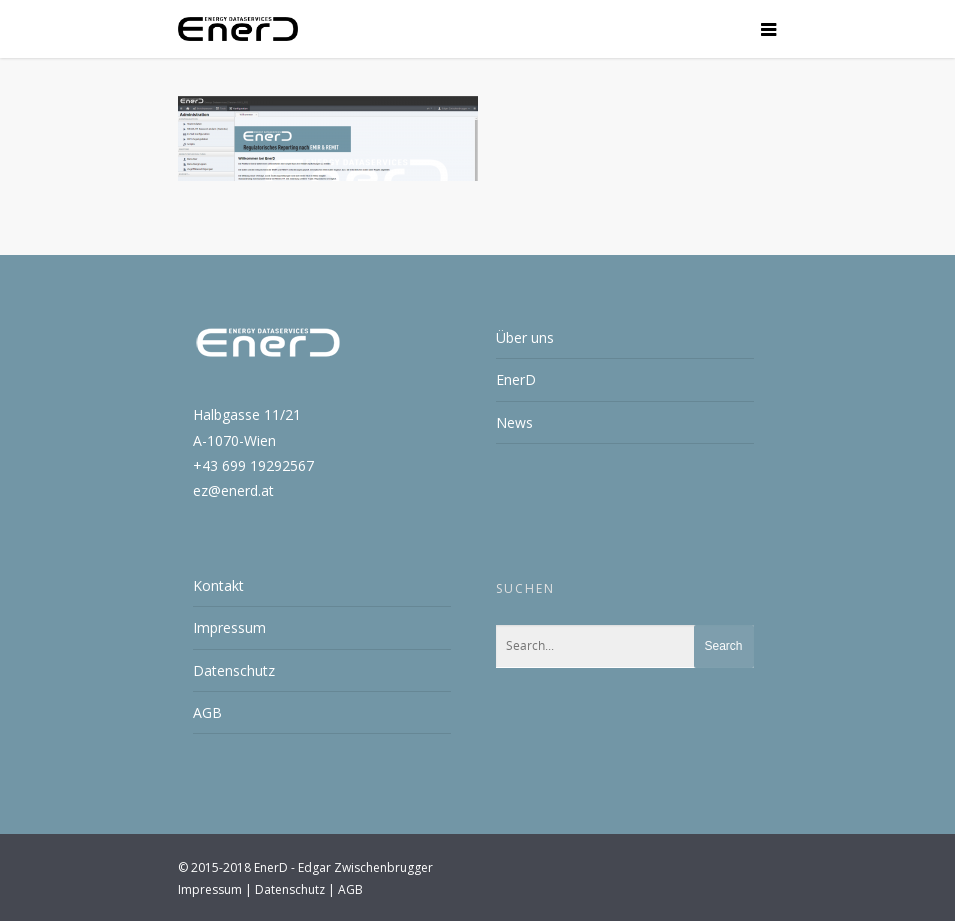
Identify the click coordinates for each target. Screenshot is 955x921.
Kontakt (218, 585)
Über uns (525, 337)
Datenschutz (234, 670)
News (514, 422)
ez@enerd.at (233, 490)
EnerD (516, 379)
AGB (207, 712)
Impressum (229, 627)
